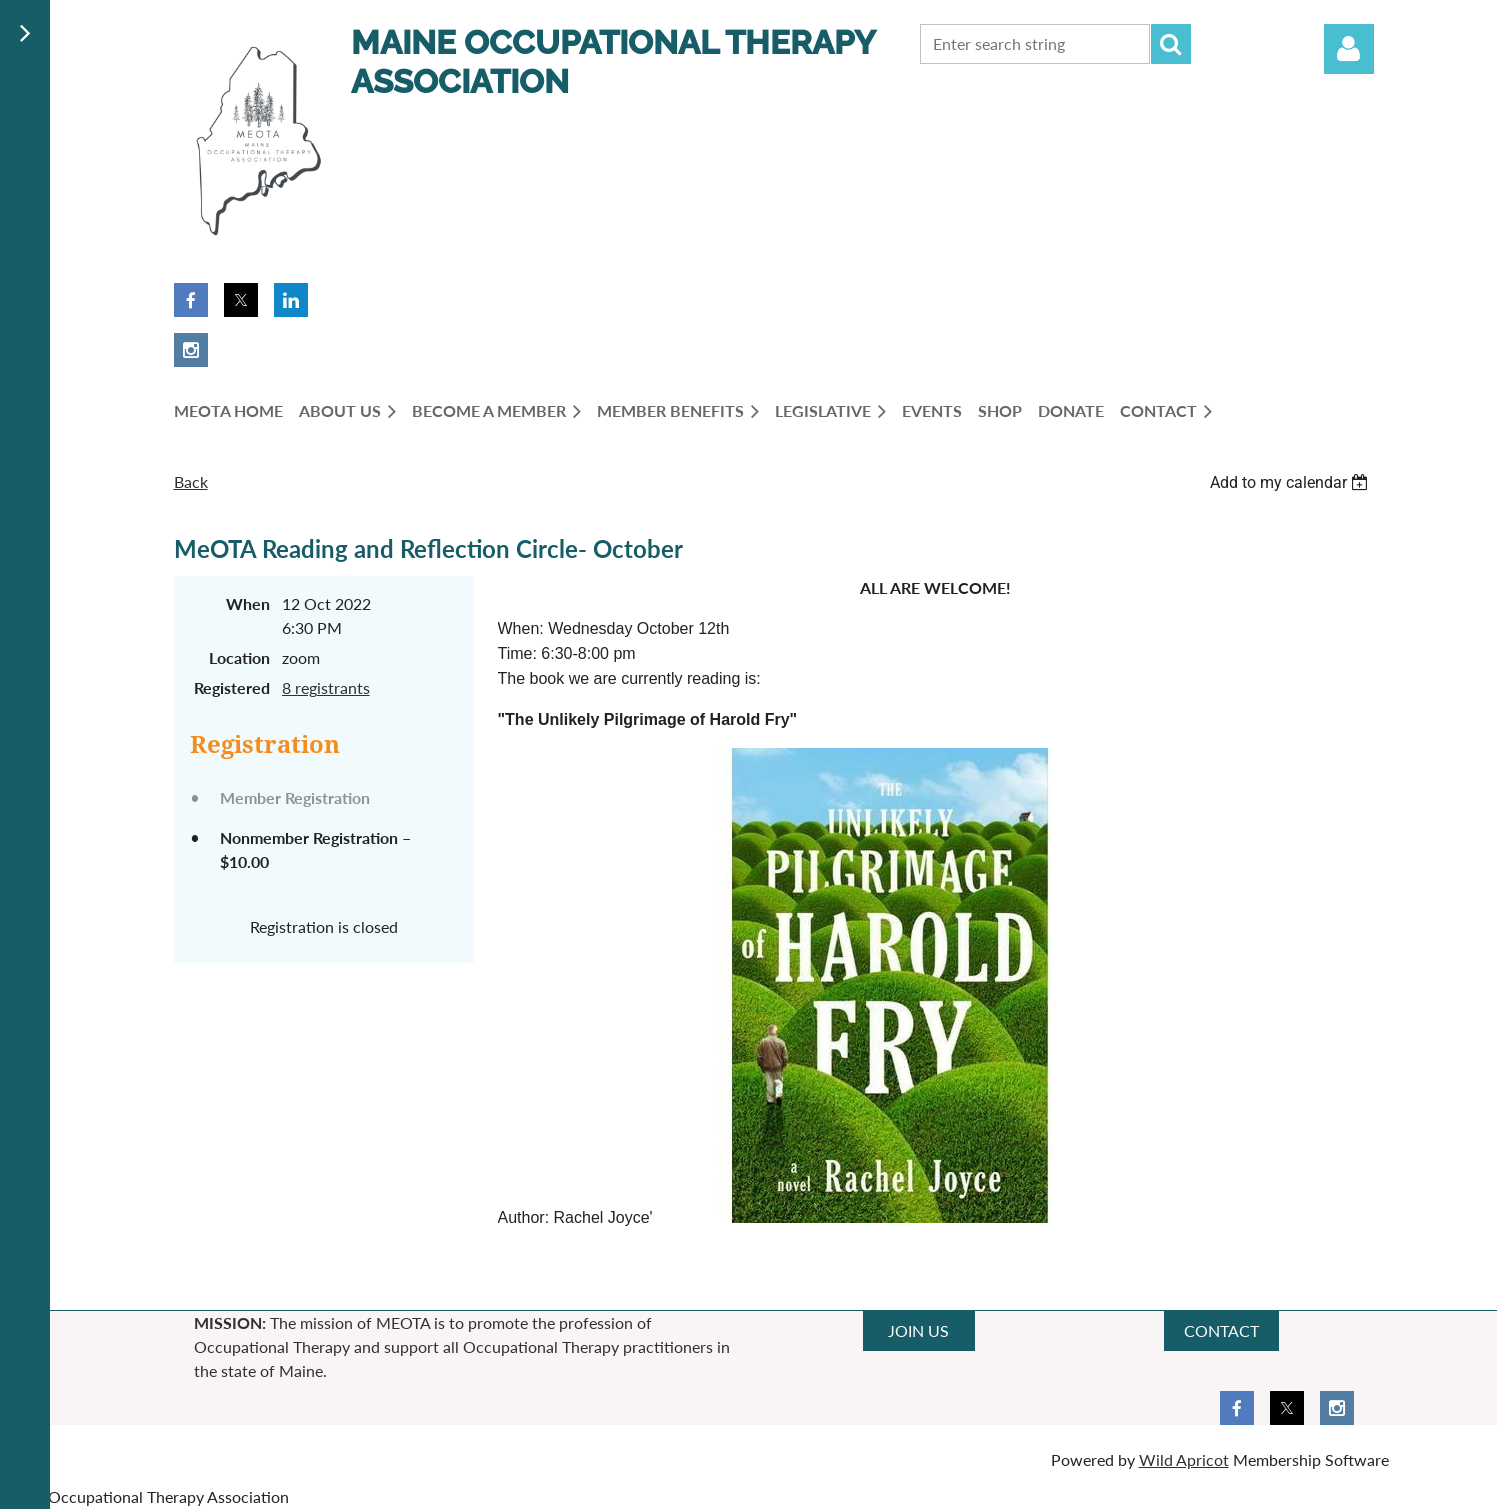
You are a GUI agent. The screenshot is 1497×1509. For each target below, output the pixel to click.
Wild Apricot (1184, 1459)
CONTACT (1221, 1330)
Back (191, 481)
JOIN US (918, 1330)
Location (239, 657)
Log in (1349, 49)
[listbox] (1292, 482)
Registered (232, 687)
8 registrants (326, 687)
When (248, 603)
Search (1171, 44)
